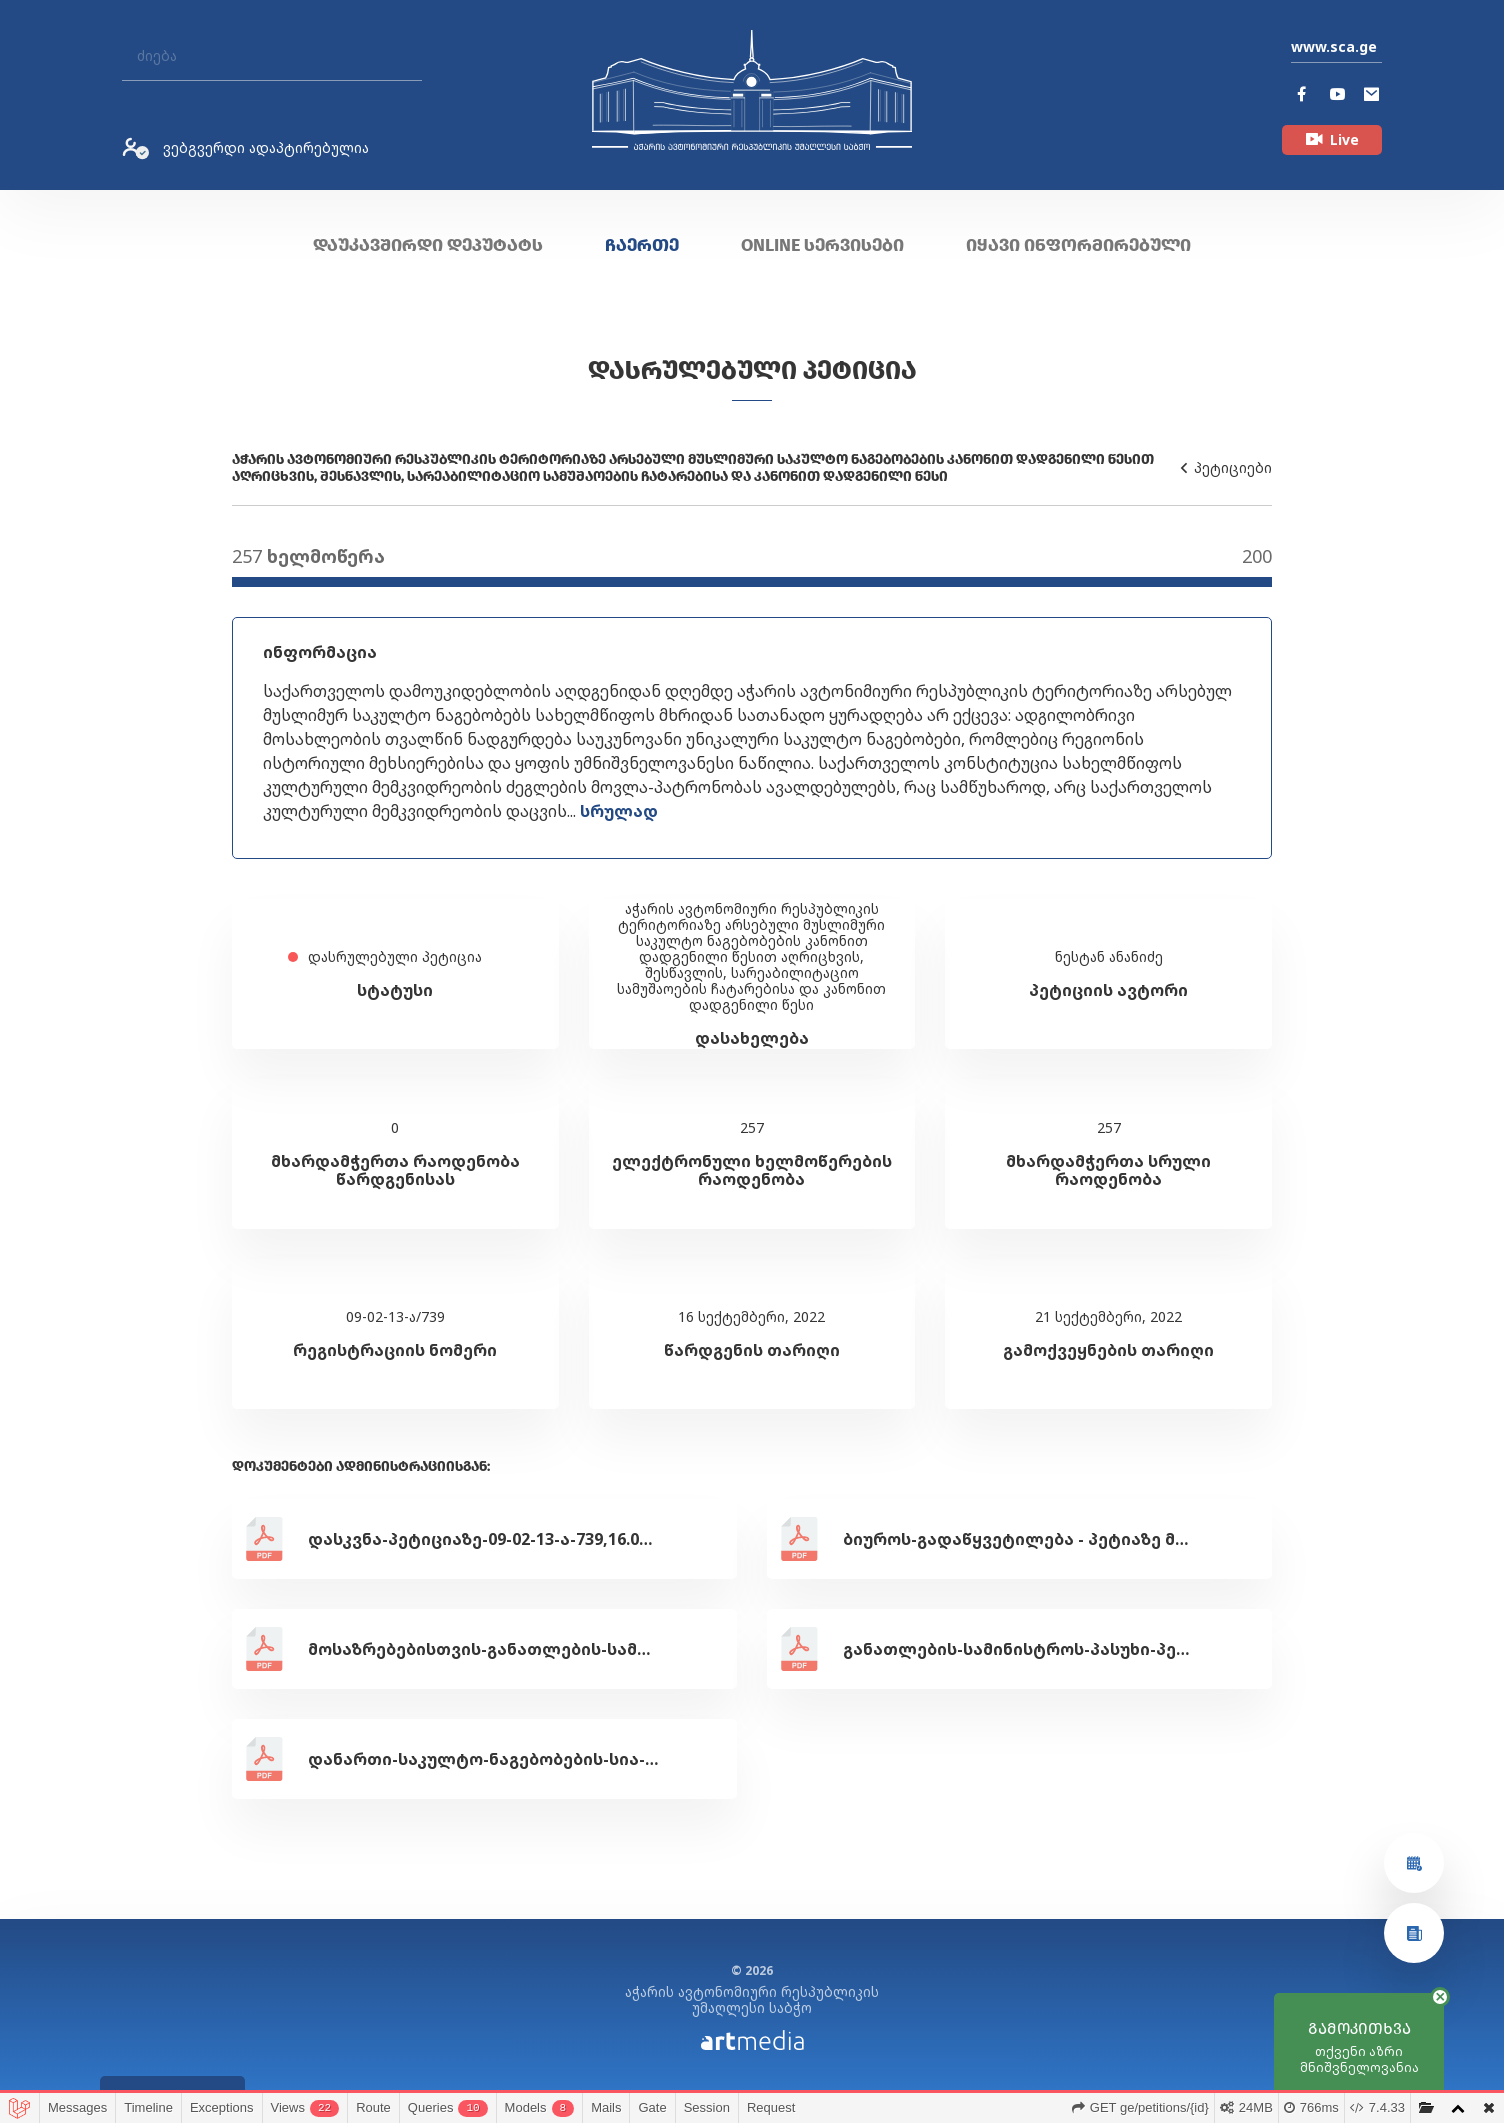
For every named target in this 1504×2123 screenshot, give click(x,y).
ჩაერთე (642, 245)
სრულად (619, 811)
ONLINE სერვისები (822, 245)
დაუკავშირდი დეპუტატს (428, 245)
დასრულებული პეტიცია (752, 370)
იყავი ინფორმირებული (1078, 245)
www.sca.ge (1334, 46)
